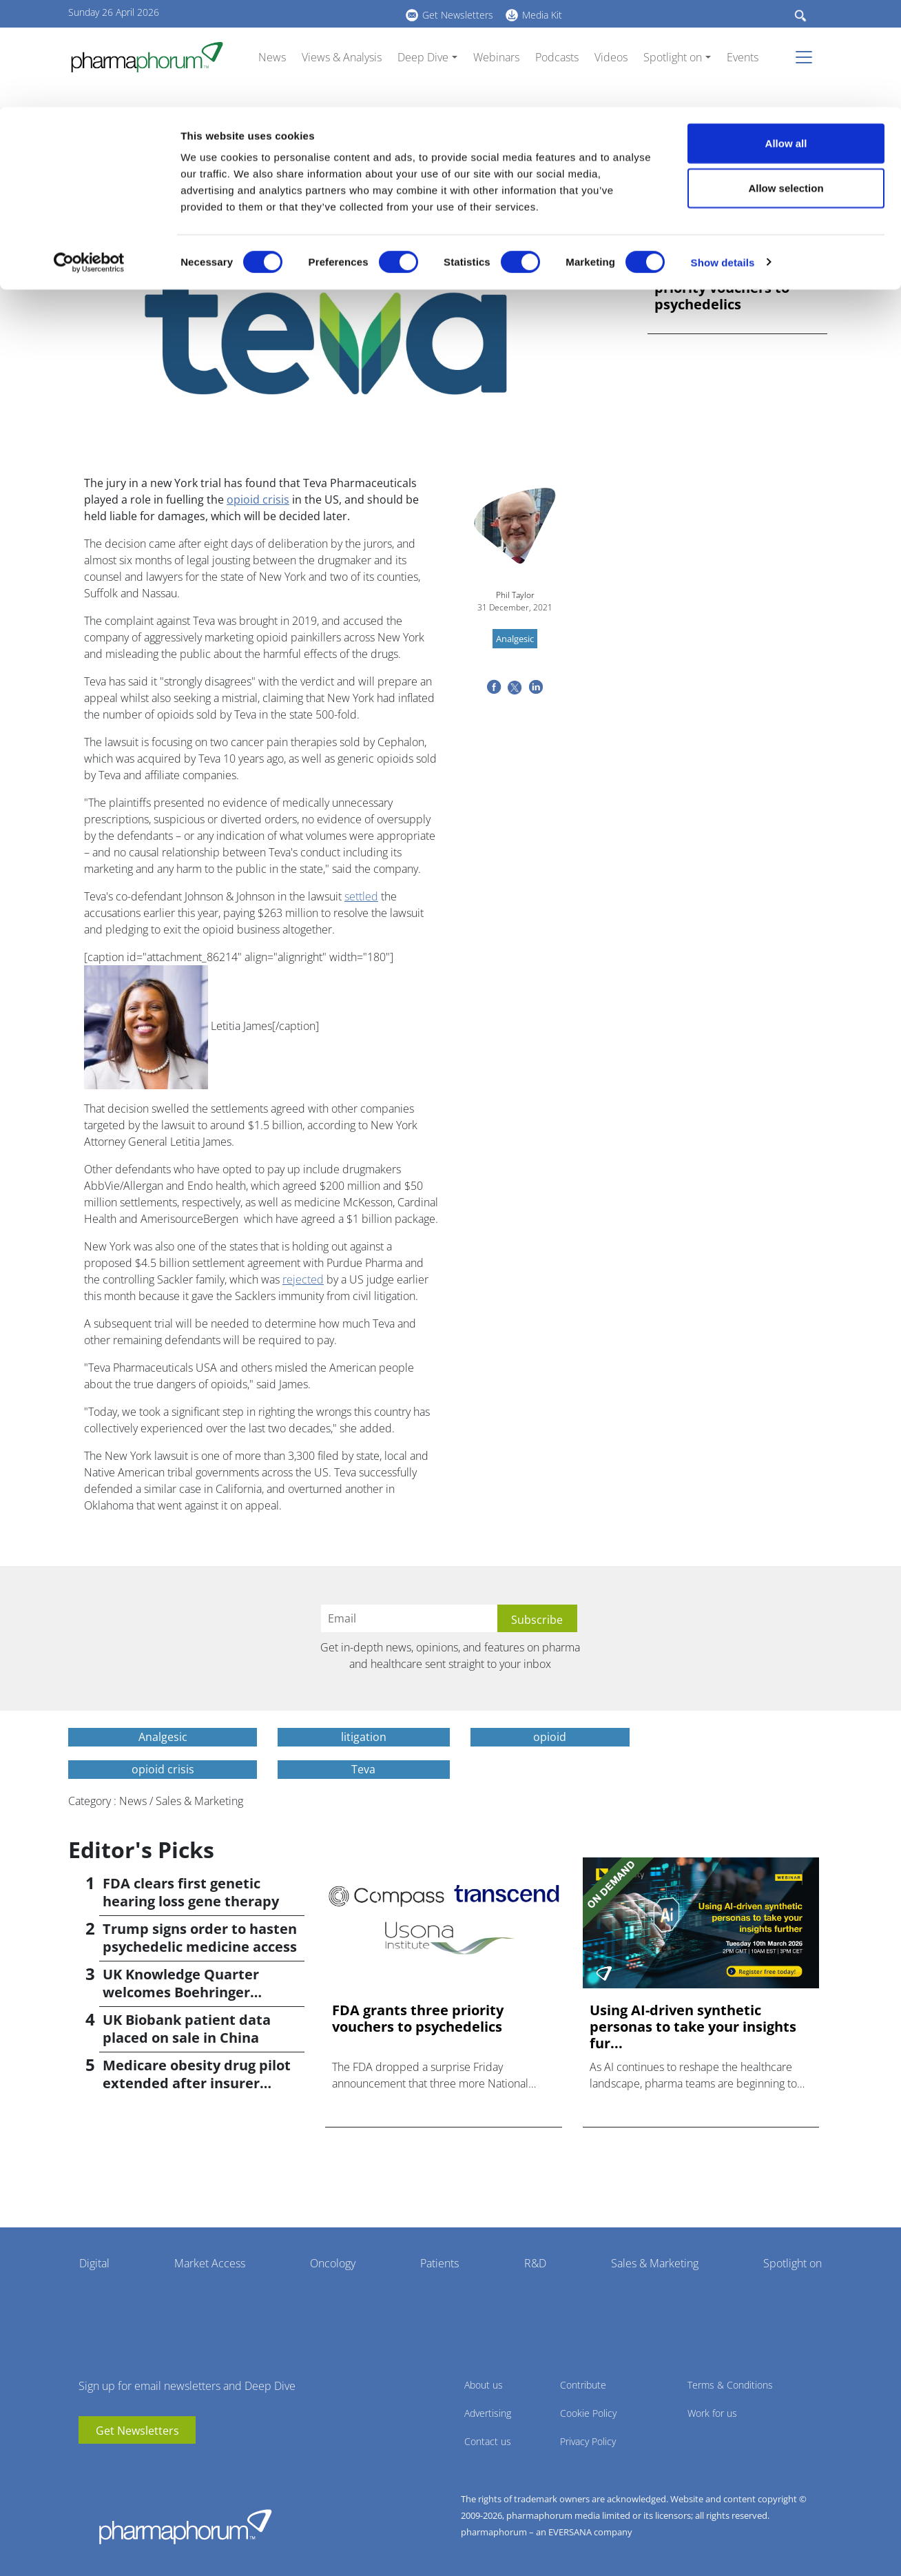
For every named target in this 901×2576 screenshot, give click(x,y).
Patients (439, 2263)
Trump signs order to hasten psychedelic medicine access (200, 1937)
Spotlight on (792, 2263)
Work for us (712, 2413)
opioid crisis (258, 499)
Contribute (583, 2384)
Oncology (332, 2263)
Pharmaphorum (185, 2526)
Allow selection (785, 81)
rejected (303, 1279)
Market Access (209, 2263)
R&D (535, 2263)
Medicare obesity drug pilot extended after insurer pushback (197, 2083)
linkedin (109, 2464)
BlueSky (130, 2464)
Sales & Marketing (654, 2263)
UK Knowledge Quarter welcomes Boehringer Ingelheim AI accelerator (187, 1992)
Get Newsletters (137, 2430)
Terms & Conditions (730, 2384)
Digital (94, 2263)
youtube (89, 2464)
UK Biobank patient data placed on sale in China (187, 2028)
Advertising (487, 2413)
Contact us (487, 2441)
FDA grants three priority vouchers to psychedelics (721, 288)
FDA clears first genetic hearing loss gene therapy (191, 1892)
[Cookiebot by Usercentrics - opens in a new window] (89, 155)
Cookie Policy (588, 2413)
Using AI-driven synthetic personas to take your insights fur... (693, 2027)
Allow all (786, 36)
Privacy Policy (588, 2441)
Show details (723, 155)
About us (483, 2384)
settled (361, 896)
